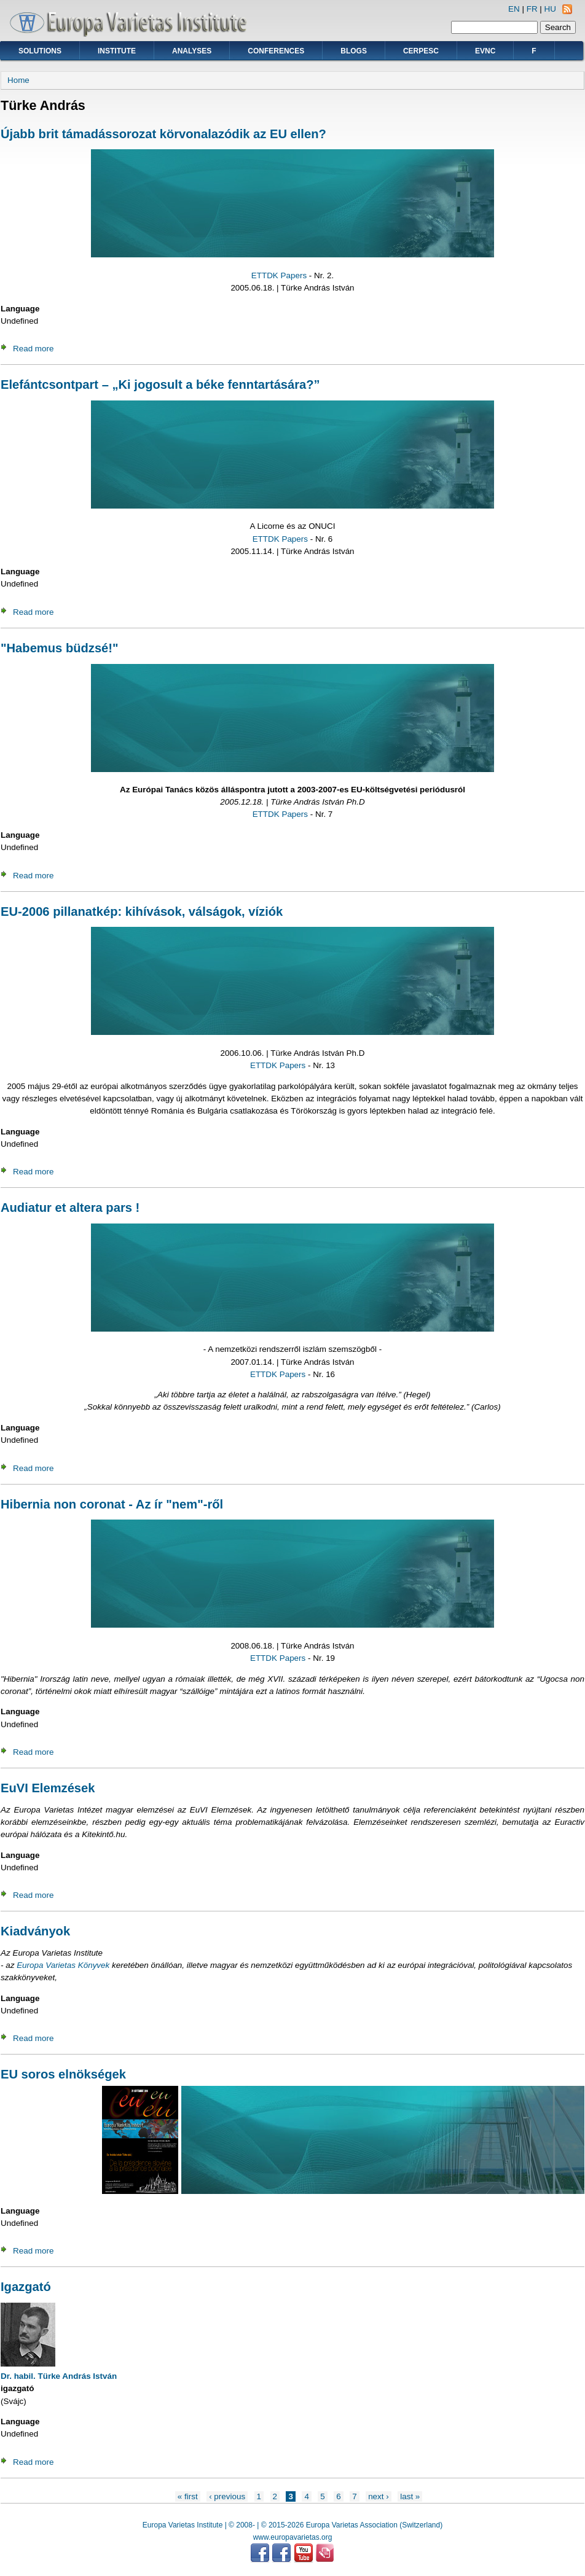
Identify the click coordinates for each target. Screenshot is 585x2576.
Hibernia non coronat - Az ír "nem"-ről (112, 1504)
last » (410, 2496)
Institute (117, 51)
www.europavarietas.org (292, 2537)
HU (550, 9)
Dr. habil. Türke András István (59, 2376)
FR (532, 9)
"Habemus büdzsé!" (60, 648)
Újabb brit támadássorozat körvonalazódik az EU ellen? (163, 134)
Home (18, 80)
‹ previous (227, 2496)
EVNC (485, 51)
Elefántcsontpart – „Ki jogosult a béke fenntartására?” (160, 384)
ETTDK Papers (279, 275)
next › (378, 2496)
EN (514, 9)
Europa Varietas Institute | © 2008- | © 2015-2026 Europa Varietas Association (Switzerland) (292, 2525)
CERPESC (421, 51)
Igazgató (26, 2286)
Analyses (191, 51)
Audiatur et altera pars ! (70, 1207)
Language (20, 308)
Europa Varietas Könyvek (63, 1965)
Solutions (39, 51)
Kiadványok (35, 1931)
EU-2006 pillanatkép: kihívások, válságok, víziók (142, 911)
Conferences (276, 51)
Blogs (353, 51)
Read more (33, 348)
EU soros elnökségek (63, 2074)
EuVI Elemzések (48, 1788)
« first (188, 2496)
